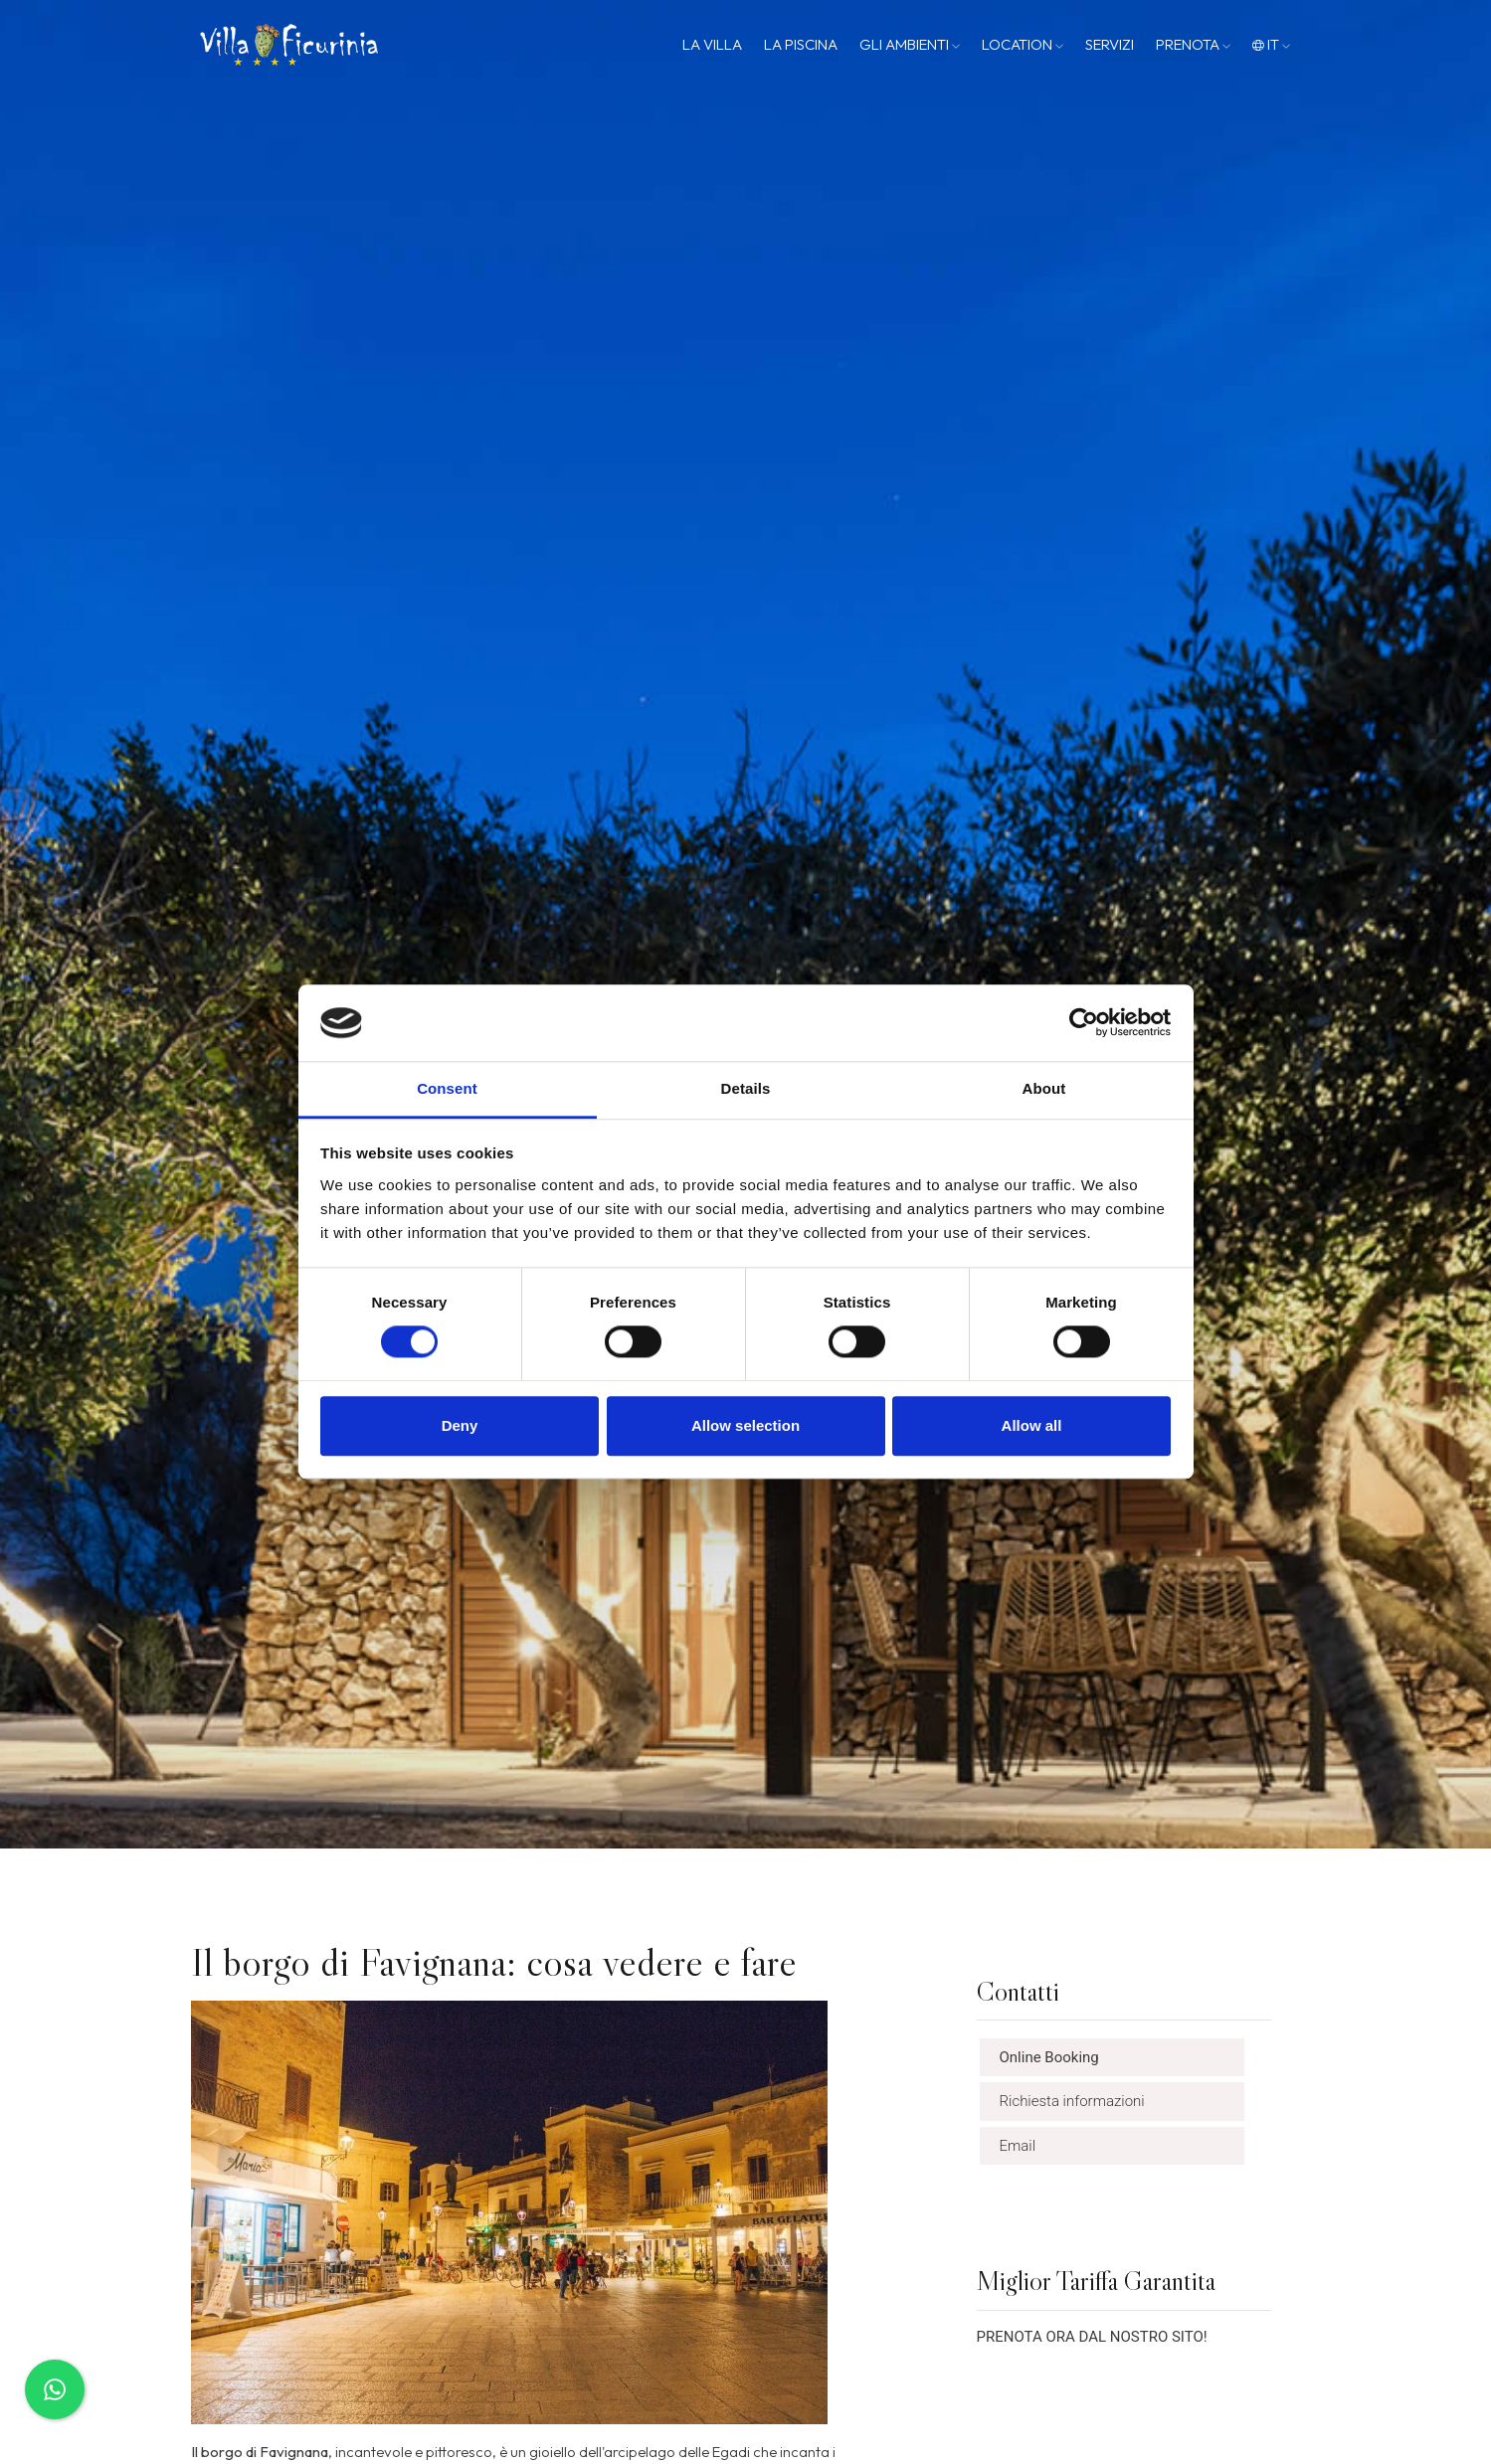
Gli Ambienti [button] (909, 44)
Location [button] (1022, 44)
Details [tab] (746, 1088)
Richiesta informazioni (1072, 2101)
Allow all (1032, 1425)
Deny (460, 1425)
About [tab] (1044, 1088)
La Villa (712, 44)
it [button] (1271, 44)
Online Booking (1049, 2057)
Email (1018, 2146)
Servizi (1109, 44)
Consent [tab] (447, 1088)
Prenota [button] (1193, 44)
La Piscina (801, 44)
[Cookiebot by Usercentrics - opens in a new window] (1084, 1023)
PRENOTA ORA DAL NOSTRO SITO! (1092, 2337)
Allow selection (745, 1425)
